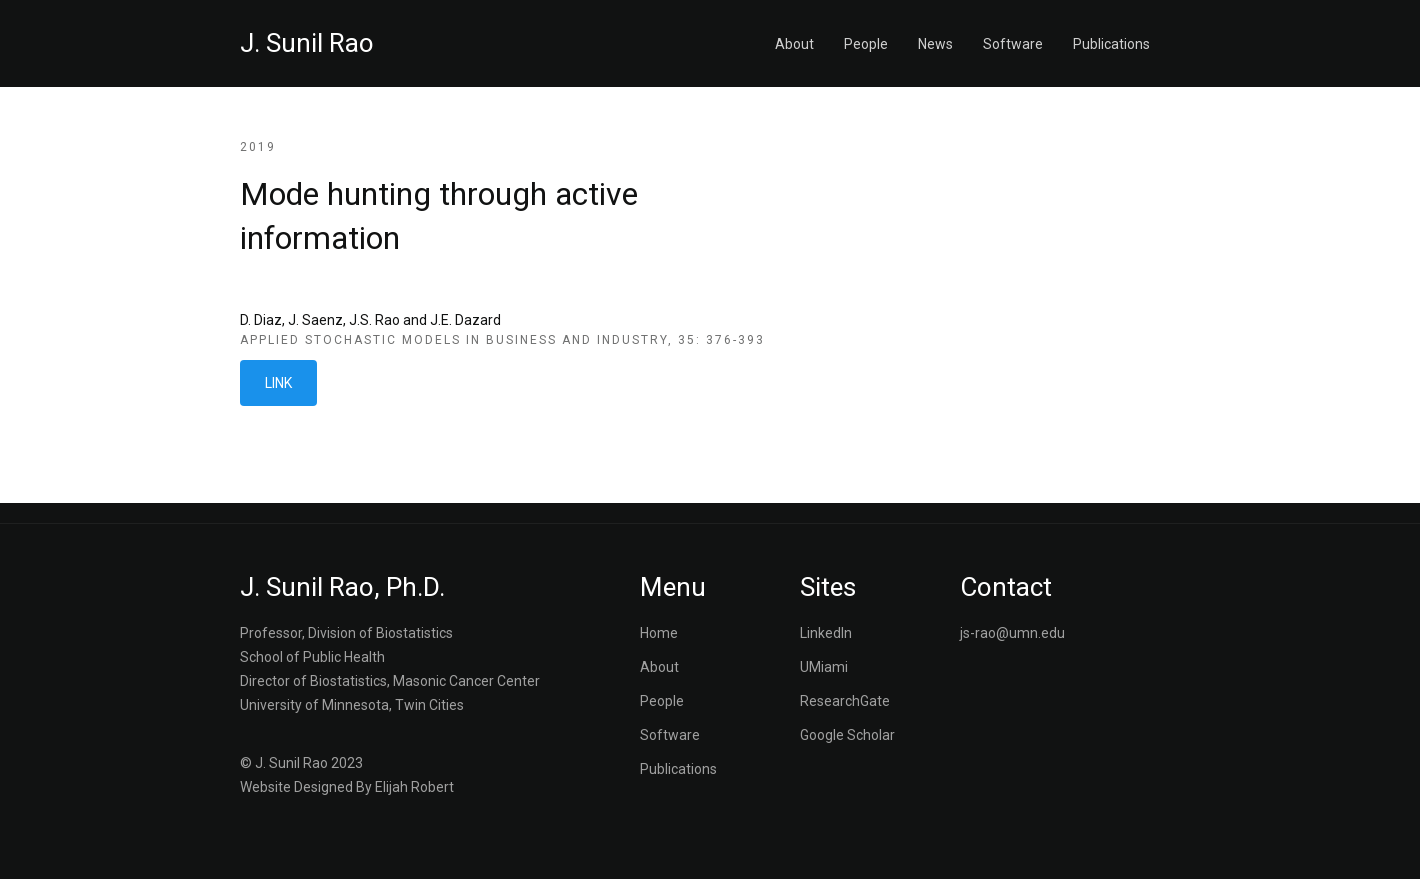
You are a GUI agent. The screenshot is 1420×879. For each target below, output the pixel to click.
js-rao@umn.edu (1012, 633)
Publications (1111, 44)
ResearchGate (845, 701)
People (866, 44)
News (935, 44)
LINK (278, 383)
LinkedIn (826, 633)
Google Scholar (847, 735)
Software (1013, 44)
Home (659, 633)
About (794, 44)
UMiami (824, 667)
